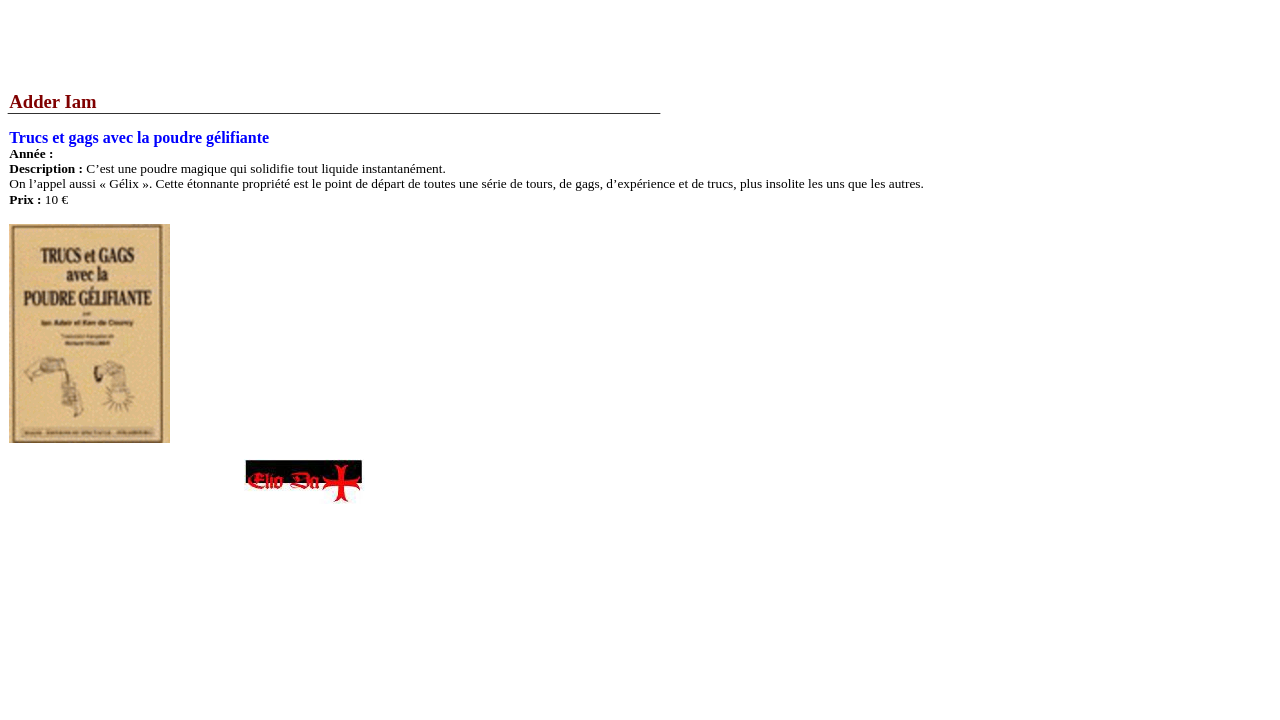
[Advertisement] (364, 45)
